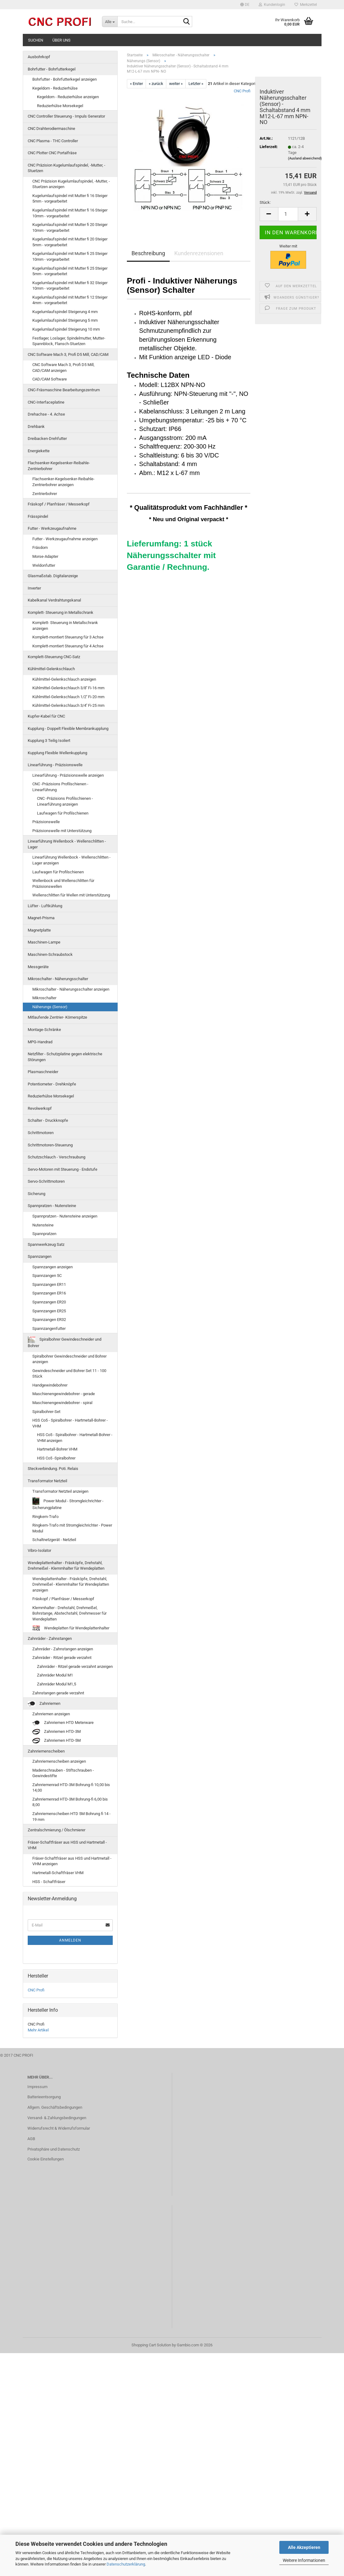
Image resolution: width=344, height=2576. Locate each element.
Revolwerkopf (40, 1108)
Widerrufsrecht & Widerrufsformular (58, 2128)
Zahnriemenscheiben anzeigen (59, 1761)
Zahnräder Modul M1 (55, 1675)
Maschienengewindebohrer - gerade (63, 1393)
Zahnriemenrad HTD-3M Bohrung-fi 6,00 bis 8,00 (70, 1802)
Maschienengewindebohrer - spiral (62, 1402)
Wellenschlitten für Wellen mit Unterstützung (71, 895)
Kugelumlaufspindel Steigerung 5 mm (65, 320)
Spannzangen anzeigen (52, 1267)
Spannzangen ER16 (49, 1293)
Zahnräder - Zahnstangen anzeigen (62, 1649)
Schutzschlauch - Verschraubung (56, 1157)
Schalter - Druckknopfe (48, 1120)
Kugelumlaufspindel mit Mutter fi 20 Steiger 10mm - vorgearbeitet (69, 227)
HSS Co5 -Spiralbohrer (56, 1458)
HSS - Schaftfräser (48, 1881)
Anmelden (70, 1940)
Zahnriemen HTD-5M (56, 1741)
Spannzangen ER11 (49, 1284)
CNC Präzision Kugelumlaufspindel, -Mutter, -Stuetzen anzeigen (71, 184)
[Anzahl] (288, 214)
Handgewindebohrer (49, 1385)
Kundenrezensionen (198, 253)
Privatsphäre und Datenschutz (53, 2149)
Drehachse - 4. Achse (46, 414)
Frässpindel (38, 516)
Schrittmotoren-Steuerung (50, 1145)
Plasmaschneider (43, 1071)
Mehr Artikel (38, 2030)
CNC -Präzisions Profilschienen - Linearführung (60, 787)
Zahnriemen (44, 1703)
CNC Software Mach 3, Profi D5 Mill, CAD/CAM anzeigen (63, 367)
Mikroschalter (44, 998)
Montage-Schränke (44, 1029)
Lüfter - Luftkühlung (45, 906)
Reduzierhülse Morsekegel (60, 105)
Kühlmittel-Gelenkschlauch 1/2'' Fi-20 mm (68, 696)
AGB (31, 2138)
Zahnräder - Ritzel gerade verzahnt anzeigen (75, 1666)
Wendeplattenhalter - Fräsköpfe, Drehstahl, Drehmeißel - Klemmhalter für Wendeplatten (66, 1565)
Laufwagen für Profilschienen (62, 813)
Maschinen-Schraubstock (50, 954)
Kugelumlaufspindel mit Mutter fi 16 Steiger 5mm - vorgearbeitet (69, 198)
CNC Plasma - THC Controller (53, 141)
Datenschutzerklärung (126, 2564)
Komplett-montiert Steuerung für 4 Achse (67, 646)
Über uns (61, 40)
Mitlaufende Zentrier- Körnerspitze (57, 1017)
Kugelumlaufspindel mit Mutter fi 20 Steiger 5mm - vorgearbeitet (69, 242)
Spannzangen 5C (47, 1275)
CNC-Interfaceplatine (46, 402)
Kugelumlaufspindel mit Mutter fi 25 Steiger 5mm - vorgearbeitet (69, 271)
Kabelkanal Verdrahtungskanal (54, 600)
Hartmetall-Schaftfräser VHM (57, 1872)
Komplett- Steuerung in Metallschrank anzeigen (65, 625)
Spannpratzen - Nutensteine (52, 1205)
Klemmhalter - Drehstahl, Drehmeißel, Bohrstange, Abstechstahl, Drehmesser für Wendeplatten (69, 1613)
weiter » (176, 83)
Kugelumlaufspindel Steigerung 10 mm (66, 329)
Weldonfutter (43, 565)
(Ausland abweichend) (305, 158)
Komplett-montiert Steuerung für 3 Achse (67, 637)
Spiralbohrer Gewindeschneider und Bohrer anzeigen (69, 1359)
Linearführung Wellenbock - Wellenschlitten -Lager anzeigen (71, 860)
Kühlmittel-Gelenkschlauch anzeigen (64, 679)
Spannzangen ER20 (49, 1302)
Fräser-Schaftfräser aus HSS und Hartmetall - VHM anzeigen (71, 1861)
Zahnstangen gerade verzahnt (58, 1693)
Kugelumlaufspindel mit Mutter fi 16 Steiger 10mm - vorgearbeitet (69, 213)
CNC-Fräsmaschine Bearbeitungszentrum (64, 390)
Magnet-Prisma (41, 918)
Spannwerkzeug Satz (46, 1244)
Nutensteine (43, 1225)
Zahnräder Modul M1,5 (56, 1684)
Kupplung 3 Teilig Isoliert (49, 740)
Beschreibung (148, 253)
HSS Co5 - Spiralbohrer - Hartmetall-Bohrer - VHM (70, 1423)
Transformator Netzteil (47, 1481)
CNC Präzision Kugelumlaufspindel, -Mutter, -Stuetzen (66, 168)
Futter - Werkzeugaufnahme (52, 528)
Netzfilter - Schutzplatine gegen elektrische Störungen (65, 1057)
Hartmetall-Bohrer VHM (57, 1449)
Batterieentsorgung (44, 2097)
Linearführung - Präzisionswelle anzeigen (68, 775)
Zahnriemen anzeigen (51, 1714)
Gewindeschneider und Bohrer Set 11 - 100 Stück (69, 1373)
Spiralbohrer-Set (46, 1411)
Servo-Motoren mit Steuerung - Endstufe (62, 1169)
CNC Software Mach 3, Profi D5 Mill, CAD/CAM (68, 354)
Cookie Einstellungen (45, 2159)
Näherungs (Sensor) (49, 1006)
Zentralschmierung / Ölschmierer (56, 1830)
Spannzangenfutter (49, 1328)
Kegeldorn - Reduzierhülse (55, 88)
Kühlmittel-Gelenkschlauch (51, 668)
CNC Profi (242, 91)
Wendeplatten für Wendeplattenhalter (70, 1628)
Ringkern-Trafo (45, 1516)
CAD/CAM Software (49, 379)
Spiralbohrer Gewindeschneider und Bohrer (64, 1342)
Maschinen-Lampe (44, 942)
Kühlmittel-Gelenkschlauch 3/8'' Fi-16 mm (68, 688)
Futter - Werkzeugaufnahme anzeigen (65, 539)
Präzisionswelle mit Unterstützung (61, 830)
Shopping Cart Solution (151, 2345)
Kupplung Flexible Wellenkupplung (57, 753)
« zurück (156, 83)
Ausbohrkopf (39, 56)
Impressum (37, 2086)
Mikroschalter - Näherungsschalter (58, 978)
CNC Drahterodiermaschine (51, 128)
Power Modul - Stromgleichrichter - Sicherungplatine (67, 1503)
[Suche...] (109, 21)
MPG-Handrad (40, 1042)
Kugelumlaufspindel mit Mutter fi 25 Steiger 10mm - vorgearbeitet (69, 256)
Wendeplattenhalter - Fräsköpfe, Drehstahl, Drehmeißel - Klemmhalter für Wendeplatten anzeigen (70, 1584)
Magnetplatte (39, 930)
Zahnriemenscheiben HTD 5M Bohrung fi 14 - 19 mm (71, 1816)
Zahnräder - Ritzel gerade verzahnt (61, 1657)
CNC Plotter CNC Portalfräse (52, 153)
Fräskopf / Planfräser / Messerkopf (59, 504)
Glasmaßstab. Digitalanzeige (53, 576)
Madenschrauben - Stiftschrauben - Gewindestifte (63, 1773)
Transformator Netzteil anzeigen (60, 1491)
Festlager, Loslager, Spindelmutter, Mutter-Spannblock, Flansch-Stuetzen (68, 341)
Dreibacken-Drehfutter (47, 438)
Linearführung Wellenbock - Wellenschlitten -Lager (67, 844)
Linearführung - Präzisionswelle (55, 765)
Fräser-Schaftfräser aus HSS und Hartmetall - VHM (67, 1845)
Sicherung (36, 1193)
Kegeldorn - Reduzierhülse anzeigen (68, 97)
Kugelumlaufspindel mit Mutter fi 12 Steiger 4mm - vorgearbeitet (69, 300)
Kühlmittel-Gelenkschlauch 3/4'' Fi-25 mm (68, 705)
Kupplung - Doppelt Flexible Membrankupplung (68, 728)
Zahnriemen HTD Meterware (63, 1722)
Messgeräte (38, 966)
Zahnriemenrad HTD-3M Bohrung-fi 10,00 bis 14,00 (71, 1787)
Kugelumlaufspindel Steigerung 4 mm (65, 311)
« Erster (136, 83)
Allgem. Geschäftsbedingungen (54, 2107)
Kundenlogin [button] (272, 4)
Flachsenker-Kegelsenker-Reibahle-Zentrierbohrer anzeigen (63, 482)
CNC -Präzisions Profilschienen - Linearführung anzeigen (65, 801)
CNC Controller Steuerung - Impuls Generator (66, 116)
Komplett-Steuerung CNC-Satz (54, 656)
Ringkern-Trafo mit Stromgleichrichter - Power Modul (72, 1528)
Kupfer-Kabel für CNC (46, 716)
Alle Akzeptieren (304, 2547)
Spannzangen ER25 (49, 1311)
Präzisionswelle (46, 821)
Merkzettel (305, 4)
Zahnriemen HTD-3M (56, 1732)
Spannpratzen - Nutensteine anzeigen (64, 1216)
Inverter (34, 588)
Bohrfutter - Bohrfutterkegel (51, 69)
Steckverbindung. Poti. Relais (53, 1468)
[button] (245, 4)
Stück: (265, 202)
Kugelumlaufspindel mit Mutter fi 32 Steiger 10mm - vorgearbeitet (69, 285)
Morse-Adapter (45, 556)
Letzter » (195, 83)
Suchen (35, 40)
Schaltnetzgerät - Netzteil (54, 1539)
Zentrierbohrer (44, 493)
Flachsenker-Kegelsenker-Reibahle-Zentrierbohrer (59, 466)
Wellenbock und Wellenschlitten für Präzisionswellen (63, 883)
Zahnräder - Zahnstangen (50, 1638)
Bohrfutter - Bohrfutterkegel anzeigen (64, 79)
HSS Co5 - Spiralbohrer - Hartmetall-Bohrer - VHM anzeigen (74, 1437)
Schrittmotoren (41, 1132)
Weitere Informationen (304, 2560)
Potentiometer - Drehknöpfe (52, 1084)
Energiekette (39, 451)
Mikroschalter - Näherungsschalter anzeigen (70, 989)
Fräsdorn (40, 547)
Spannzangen (39, 1256)
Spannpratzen (44, 1233)
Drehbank (36, 426)
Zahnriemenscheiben (46, 1751)
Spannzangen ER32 (49, 1319)
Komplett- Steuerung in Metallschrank (60, 612)
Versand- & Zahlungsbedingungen (56, 2117)
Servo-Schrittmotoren (46, 1181)
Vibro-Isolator (39, 1550)
